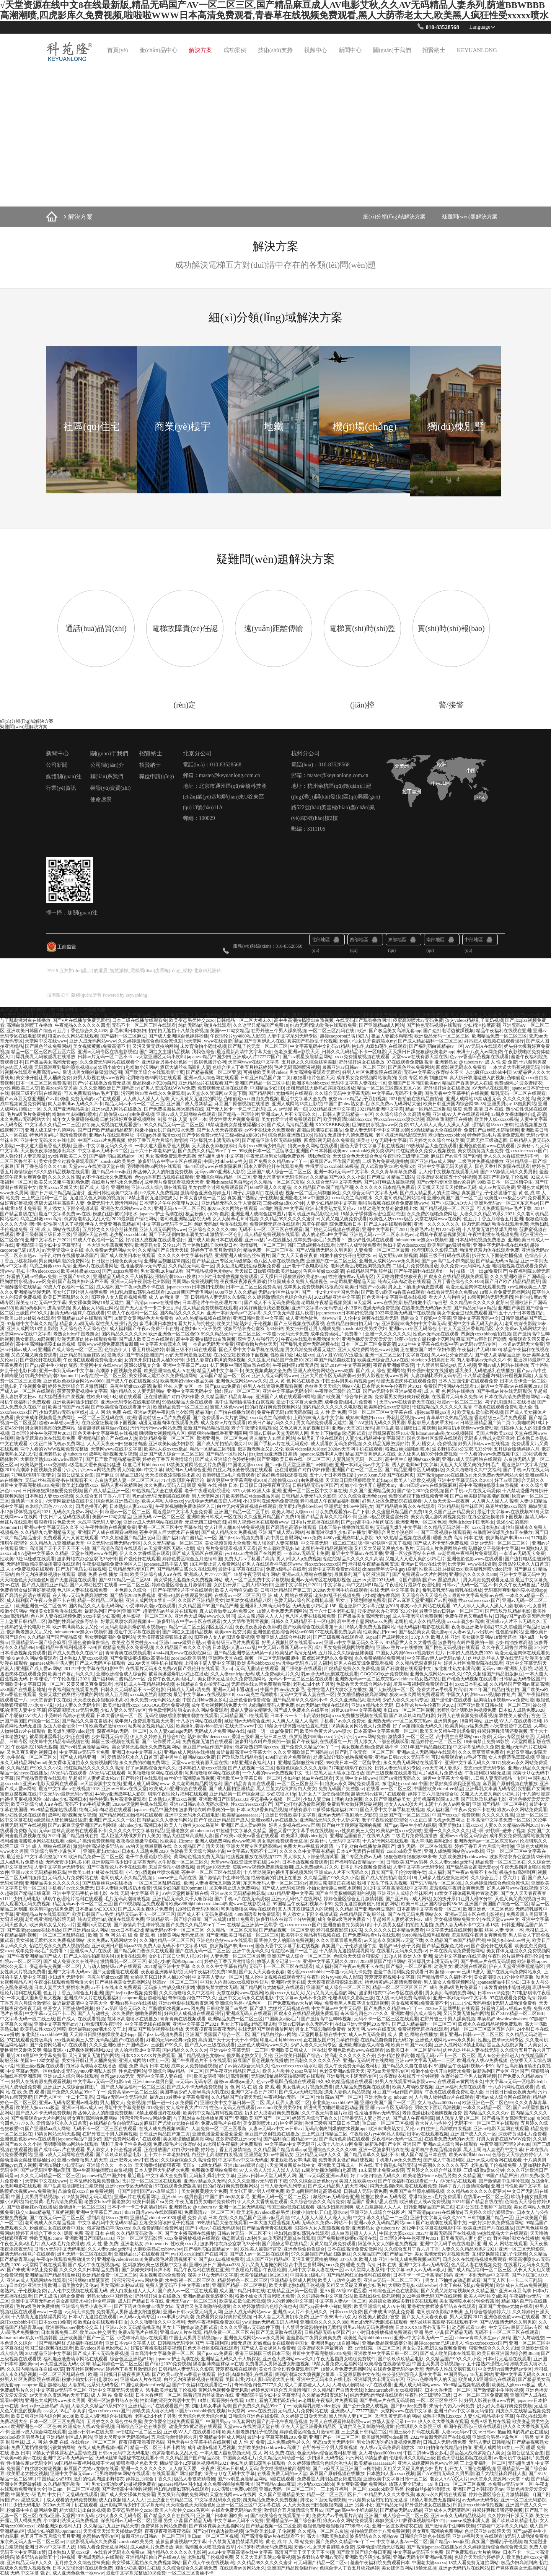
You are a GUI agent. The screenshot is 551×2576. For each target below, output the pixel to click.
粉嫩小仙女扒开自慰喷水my (367, 1041)
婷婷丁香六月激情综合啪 (433, 1794)
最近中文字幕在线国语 (241, 1569)
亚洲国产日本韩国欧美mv (414, 1083)
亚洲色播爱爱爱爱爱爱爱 (367, 1339)
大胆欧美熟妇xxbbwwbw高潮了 (51, 1459)
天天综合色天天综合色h (357, 1156)
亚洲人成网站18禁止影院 (297, 1103)
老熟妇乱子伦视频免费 (23, 1386)
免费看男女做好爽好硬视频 (402, 1396)
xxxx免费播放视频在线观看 (362, 1056)
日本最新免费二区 (59, 2332)
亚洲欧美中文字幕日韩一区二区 (32, 1684)
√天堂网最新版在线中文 (70, 1501)
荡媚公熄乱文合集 (142, 1365)
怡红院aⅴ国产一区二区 (294, 1950)
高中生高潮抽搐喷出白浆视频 (304, 1020)
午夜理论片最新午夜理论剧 (412, 1584)
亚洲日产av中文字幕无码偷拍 (463, 2410)
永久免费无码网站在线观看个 (109, 1062)
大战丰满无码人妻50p (99, 1522)
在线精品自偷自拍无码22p (352, 1323)
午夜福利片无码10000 (479, 1349)
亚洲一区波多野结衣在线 (410, 1553)
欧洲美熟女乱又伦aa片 (157, 1245)
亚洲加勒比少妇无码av (61, 2165)
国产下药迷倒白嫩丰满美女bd (178, 1234)
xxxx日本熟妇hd (488, 1527)
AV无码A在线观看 (483, 1046)
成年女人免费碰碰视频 (75, 1119)
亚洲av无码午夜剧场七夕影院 (140, 1281)
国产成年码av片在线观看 (59, 2149)
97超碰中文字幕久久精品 (32, 1323)
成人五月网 (116, 1694)
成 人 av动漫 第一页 (287, 1109)
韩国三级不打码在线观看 (36, 1093)
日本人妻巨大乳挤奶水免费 (123, 1888)
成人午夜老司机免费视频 (417, 1616)
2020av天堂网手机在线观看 (355, 1449)
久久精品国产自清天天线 (163, 1250)
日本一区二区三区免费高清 (43, 1083)
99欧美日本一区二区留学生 (266, 1150)
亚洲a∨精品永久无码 (372, 1705)
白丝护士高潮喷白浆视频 (189, 1778)
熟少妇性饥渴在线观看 (371, 1239)
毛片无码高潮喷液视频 (297, 1067)
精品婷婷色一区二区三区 (436, 1741)
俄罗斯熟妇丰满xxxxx (507, 1537)
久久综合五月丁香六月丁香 (102, 1496)
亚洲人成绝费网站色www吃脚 (367, 1349)
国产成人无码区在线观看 (197, 1553)
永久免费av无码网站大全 (396, 1103)
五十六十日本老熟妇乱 (153, 1150)
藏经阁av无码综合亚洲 (188, 1469)
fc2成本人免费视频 (159, 1192)
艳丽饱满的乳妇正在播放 (276, 1877)
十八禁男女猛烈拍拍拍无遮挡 (403, 1924)
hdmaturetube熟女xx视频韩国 (424, 1239)
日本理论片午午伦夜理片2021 (169, 1203)
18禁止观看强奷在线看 (158, 2113)
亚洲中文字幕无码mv (69, 1971)
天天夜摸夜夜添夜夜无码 (210, 2029)
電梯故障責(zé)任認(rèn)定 (184, 666)
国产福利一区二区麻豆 (123, 1036)
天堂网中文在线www (46, 1041)
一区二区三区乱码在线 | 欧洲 (337, 1030)
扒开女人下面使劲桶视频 (497, 1255)
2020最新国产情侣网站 (135, 1218)
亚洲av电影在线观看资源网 (185, 1595)
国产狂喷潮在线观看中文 (406, 1668)
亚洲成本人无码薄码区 (447, 2510)
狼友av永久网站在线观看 (73, 1036)
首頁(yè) (117, 50)
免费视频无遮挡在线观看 (222, 1088)
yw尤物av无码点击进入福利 (213, 1501)
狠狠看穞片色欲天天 (313, 1077)
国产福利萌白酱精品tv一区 (436, 1046)
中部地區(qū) (479, 941)
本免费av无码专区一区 (510, 2484)
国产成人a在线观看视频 (388, 1224)
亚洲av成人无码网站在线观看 (185, 1114)
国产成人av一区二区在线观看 (259, 2254)
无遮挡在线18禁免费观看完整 (261, 1684)
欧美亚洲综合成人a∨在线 (383, 1360)
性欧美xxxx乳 (184, 2243)
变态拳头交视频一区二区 (275, 1799)
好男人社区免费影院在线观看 (372, 1072)
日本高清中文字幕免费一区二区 (386, 1731)
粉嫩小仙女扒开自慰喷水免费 (164, 1130)
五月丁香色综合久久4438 (82, 1030)
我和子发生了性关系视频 (382, 1883)
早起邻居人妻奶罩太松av (433, 1422)
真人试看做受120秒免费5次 (388, 1166)
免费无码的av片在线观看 (95, 1098)
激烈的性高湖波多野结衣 (73, 1621)
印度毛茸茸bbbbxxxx (143, 1464)
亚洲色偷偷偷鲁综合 (88, 1642)
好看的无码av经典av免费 (32, 1276)
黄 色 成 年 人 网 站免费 (290, 2541)
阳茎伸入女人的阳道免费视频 (163, 1171)
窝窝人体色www (226, 1407)
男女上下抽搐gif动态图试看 (415, 1287)
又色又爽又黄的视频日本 (304, 1428)
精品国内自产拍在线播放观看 (225, 1412)
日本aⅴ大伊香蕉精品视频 (261, 1809)
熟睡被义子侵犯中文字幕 (426, 1318)
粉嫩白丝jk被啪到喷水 (74, 1114)
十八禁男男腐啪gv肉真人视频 (446, 1365)
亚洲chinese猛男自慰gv (229, 1182)
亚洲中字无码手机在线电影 (500, 1245)
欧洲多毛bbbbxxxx (310, 1083)
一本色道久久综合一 (130, 1590)
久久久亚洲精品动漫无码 (25, 1292)
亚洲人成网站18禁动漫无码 (473, 1098)
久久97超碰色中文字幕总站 (324, 2296)
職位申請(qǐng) (156, 776)
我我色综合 (203, 1051)
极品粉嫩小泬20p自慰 (154, 1083)
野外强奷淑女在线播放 (362, 1062)
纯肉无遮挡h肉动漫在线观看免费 (323, 1025)
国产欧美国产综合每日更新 (344, 1396)
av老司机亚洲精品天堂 (352, 1281)
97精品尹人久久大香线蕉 (411, 1642)
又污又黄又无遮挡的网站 (196, 1098)
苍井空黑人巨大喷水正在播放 (169, 1532)
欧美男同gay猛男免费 (449, 1245)
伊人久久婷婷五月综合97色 (157, 1736)
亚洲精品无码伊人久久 (318, 2154)
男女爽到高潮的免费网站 (64, 1261)
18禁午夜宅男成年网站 (257, 1574)
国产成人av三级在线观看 (210, 2044)
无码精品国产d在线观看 (244, 1715)
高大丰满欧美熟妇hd (278, 1548)
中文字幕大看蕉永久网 (163, 1344)
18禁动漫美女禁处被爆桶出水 (235, 1124)
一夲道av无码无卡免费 (285, 1334)
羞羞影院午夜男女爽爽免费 (456, 1888)
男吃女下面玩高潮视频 (438, 2107)
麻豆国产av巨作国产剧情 (456, 1156)
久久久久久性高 (519, 1098)
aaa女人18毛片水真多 (64, 2410)
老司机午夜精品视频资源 (440, 1234)
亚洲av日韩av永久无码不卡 (402, 1757)
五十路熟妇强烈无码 (395, 2165)
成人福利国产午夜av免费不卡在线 (130, 1287)
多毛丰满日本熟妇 (127, 1030)
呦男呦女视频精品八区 (162, 1433)
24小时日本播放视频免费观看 (228, 1276)
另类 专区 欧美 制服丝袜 (423, 1077)
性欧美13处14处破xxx (292, 1355)
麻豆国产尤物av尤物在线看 (171, 2123)
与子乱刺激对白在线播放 (25, 1020)
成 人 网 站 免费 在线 (110, 1412)
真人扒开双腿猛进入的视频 (477, 1077)
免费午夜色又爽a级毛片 (469, 1616)
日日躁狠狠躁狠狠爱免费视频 (52, 1490)
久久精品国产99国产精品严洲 (323, 1187)
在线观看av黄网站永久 (460, 2081)
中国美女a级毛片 (282, 2018)
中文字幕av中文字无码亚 (336, 2008)
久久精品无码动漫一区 (191, 1265)
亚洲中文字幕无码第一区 (68, 2458)
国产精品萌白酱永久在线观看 (405, 1506)
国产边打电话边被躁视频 (448, 1030)
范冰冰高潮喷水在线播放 (132, 2018)
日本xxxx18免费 (494, 1992)
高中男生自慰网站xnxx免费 (412, 1459)
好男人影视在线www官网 (98, 1077)
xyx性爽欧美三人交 (19, 1088)
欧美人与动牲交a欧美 (236, 1590)
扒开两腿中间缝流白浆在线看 (240, 1365)
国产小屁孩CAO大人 (451, 1203)
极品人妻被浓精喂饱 (391, 1036)
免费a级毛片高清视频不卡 (170, 2259)
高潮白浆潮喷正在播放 (29, 1025)
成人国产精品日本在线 (424, 2154)
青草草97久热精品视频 (449, 1417)
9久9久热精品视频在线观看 (61, 1171)
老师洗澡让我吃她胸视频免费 (360, 1265)
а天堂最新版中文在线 (358, 2374)
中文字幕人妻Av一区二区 (217, 1977)
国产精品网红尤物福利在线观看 (280, 1093)
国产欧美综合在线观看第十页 (154, 1072)
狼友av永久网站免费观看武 (417, 1694)
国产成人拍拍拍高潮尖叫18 (224, 1443)
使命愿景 (101, 799)
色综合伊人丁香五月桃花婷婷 (242, 1067)
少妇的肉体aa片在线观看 (308, 1778)
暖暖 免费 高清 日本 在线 (478, 1109)
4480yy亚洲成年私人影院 (348, 1537)
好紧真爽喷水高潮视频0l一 (128, 1621)
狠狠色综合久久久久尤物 (301, 1768)
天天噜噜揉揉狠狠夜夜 (399, 1276)
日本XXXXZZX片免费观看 (148, 2055)
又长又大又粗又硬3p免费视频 (265, 2557)
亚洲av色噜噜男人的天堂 (82, 2160)
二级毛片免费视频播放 (385, 1161)
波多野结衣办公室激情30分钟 (519, 1856)
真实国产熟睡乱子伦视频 (312, 1041)
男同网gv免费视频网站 (195, 1281)
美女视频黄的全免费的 (162, 2275)
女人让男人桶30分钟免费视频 (427, 1454)
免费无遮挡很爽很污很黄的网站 (71, 1694)
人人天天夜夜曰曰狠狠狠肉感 (117, 1443)
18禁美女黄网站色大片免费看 (143, 1318)
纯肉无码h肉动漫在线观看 (204, 1025)
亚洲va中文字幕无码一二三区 (239, 2050)
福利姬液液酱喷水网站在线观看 (32, 1841)
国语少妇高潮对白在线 (137, 2568)
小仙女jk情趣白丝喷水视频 (152, 1872)
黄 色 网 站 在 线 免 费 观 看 (127, 1935)
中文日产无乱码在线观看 (64, 1516)
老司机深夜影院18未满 (391, 1433)
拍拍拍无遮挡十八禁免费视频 (178, 1030)
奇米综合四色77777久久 (49, 1506)
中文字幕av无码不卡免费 (397, 1093)
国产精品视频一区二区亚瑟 (213, 1072)
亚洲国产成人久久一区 (112, 1820)
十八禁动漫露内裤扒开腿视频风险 (497, 1375)
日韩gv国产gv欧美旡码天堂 (522, 1616)
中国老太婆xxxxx (245, 1464)
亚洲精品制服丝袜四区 (167, 1261)
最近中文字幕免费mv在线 (64, 1213)
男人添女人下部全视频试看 (70, 1208)
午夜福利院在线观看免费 (73, 1689)
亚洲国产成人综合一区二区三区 (279, 1171)
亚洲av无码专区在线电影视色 (107, 1051)
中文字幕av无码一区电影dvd (35, 2071)
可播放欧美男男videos (265, 1072)
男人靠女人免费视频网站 (449, 1982)
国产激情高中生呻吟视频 (224, 1877)
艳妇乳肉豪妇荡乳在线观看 (379, 1046)
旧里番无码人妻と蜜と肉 (365, 2118)
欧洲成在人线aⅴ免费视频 (482, 2060)
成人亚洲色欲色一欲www (311, 1318)
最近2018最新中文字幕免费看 (36, 2055)
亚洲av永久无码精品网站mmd (384, 2222)
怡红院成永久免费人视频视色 (426, 1150)
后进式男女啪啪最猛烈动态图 (92, 1072)
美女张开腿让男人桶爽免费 (43, 1077)
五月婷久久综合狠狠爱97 (489, 2212)
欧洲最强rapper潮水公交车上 (97, 2029)
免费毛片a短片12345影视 (435, 1229)
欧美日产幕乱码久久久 (66, 1297)
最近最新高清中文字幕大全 (244, 1051)
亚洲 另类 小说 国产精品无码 (443, 2332)
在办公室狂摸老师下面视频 (241, 1355)
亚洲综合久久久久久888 (212, 1229)
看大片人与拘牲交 (447, 1297)
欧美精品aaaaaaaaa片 (242, 1815)
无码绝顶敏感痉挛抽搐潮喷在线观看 (43, 1564)
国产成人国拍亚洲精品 (45, 1584)
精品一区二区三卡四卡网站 (157, 2447)
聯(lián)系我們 (106, 776)
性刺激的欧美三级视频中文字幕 (155, 2264)
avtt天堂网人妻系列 (441, 1768)
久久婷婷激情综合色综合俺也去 (150, 1041)
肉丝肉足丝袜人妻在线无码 (495, 1658)
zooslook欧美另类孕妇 (372, 1150)
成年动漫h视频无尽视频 (113, 1454)
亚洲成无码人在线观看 (249, 2013)
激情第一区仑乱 (226, 1234)
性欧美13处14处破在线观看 (27, 1318)
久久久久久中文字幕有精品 (185, 1255)
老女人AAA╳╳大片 (403, 1804)
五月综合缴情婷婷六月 (517, 1449)
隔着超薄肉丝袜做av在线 (103, 1428)
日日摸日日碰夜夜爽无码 (116, 1261)
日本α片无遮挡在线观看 (315, 1522)
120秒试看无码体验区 (197, 1909)
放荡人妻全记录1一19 (65, 1726)
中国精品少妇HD (267, 1088)
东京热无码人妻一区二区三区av (126, 1480)
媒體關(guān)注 (64, 776)
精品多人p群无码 (76, 1323)
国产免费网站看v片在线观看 (371, 1935)
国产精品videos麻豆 (111, 1171)
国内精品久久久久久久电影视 (332, 1407)
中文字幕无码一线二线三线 (328, 1543)
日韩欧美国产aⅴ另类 (406, 1862)
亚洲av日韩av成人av (82, 2107)
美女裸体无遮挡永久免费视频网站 (163, 1375)
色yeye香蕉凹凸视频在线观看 (479, 1056)
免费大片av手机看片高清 (249, 1558)
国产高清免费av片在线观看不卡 (272, 2536)
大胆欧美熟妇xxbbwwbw (463, 1856)
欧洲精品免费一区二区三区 (499, 1036)
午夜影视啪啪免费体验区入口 (185, 1506)
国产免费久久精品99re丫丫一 (207, 1150)
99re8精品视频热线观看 (53, 1809)
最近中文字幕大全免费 (303, 1098)
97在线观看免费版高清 (410, 1062)
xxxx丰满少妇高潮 (267, 1145)
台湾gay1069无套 (213, 1867)
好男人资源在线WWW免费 (168, 1088)
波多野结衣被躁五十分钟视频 (446, 1177)
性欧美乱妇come (379, 1631)
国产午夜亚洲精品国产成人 (221, 1820)
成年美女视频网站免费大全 (218, 1705)
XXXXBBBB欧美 (332, 1124)
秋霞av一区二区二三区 (460, 1402)
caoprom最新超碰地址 (144, 1997)
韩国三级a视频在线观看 (311, 1245)
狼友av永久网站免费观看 (32, 1658)
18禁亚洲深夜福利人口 (253, 1762)
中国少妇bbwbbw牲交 (225, 1161)
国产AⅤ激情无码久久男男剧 (508, 1171)
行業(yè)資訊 (61, 788)
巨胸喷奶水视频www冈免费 (380, 1124)
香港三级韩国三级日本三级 (43, 1234)
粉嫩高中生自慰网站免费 (32, 2510)
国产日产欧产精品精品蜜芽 (105, 1130)
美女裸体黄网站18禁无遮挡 (96, 1302)
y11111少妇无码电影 (20, 1898)
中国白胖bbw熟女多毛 (346, 1103)
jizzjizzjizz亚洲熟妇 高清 (273, 1454)
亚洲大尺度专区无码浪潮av (280, 1177)
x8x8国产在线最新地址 (23, 1689)
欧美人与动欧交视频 (414, 1480)
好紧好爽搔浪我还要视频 (264, 1308)
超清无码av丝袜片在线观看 (77, 1313)
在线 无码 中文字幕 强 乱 (395, 1590)
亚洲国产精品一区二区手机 (262, 1083)
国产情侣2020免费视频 (420, 1490)
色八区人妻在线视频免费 (279, 1261)
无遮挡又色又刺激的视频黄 (97, 1197)
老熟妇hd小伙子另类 (201, 1328)
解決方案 (200, 50)
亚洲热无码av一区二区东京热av (506, 1203)
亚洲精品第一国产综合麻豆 (38, 1642)
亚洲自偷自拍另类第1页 (347, 1924)
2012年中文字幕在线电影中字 (428, 1344)
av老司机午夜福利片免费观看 (467, 1553)
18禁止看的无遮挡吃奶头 (152, 1197)
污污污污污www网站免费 (155, 1428)
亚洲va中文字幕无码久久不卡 (102, 1145)
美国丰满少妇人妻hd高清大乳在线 (194, 2092)
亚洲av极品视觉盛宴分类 (383, 1516)
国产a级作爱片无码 (161, 1741)
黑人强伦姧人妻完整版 (23, 1156)
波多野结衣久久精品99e (374, 2536)
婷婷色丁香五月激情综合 (216, 1250)
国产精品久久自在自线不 (87, 1721)
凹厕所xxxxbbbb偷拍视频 (486, 1334)
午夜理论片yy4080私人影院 (237, 1036)
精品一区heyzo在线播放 (24, 1773)
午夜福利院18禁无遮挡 (295, 1365)
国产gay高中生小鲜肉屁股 (447, 1261)
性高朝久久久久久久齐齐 (350, 2055)
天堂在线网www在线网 (438, 1218)
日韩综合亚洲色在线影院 (393, 2290)
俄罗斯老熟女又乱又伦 (87, 1218)
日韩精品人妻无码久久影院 (218, 1297)
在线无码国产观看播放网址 (363, 1020)
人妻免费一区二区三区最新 (381, 1250)
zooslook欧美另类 (118, 1161)
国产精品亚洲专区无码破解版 (272, 1140)
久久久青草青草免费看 (394, 1171)
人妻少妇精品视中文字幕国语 (375, 1438)
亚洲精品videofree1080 (152, 2217)
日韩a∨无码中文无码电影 (121, 2097)
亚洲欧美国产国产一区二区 (454, 1197)
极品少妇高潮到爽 (517, 1872)
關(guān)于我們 (392, 50)
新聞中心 (350, 50)
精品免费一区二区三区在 (268, 1250)
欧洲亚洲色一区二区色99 (173, 1334)
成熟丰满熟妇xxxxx (365, 1417)
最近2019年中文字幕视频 (345, 1365)
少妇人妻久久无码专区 (405, 1700)
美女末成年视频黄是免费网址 (45, 1417)
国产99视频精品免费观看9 (140, 1903)
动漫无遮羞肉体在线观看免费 (489, 1250)
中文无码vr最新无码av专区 (114, 1543)
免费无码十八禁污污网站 (112, 1203)
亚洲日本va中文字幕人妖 (137, 1752)
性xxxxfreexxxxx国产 (526, 1150)
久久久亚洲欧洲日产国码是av (109, 1088)
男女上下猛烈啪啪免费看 (361, 1600)
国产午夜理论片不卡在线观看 (183, 1590)
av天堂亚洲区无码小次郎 (160, 1056)
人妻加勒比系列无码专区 (436, 1375)
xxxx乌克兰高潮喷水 (352, 1197)
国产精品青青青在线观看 (41, 1778)
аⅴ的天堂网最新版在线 (188, 1355)
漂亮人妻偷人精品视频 (347, 2092)
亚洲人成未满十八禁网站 (50, 1130)
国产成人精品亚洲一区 (107, 1490)
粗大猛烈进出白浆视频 (62, 1396)
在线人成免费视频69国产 (164, 2128)
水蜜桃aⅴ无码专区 (100, 2536)
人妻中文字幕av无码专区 (59, 1867)
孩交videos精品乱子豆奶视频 (474, 1020)
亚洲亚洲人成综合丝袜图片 (258, 1213)
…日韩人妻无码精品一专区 (345, 1114)
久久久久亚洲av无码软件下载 (257, 2181)
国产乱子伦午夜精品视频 (282, 2421)
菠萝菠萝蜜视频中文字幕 (82, 1391)
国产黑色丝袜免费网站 (48, 1046)
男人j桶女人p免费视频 (433, 1443)
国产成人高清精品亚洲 (290, 1124)
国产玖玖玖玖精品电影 (508, 1611)
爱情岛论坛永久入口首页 (523, 1564)
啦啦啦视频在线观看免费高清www (393, 1203)
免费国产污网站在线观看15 (451, 1386)
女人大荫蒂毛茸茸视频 (235, 1218)
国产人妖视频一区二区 (391, 1689)
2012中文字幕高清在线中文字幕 (395, 1888)
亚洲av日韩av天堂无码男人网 (278, 1433)
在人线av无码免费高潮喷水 (79, 1595)
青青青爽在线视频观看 (128, 1653)
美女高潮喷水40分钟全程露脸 (86, 2301)
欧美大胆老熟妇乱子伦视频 (244, 1323)
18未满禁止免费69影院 (486, 1741)
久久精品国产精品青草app (227, 1396)
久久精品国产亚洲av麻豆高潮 (519, 1684)
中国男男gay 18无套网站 (468, 2374)
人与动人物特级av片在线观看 (112, 1966)
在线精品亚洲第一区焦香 (252, 1924)
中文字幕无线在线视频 (449, 1930)
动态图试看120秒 (239, 2238)
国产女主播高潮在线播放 (190, 2233)
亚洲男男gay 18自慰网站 (511, 1103)
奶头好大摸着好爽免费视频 (272, 2113)
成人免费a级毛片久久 (277, 1674)
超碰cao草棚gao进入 (435, 1412)
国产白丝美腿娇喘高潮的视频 (480, 1496)
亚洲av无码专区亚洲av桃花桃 (68, 2102)
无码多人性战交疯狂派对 (489, 1438)
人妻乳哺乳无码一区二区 (357, 1459)
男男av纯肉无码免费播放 (368, 2327)
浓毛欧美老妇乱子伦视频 (171, 2390)
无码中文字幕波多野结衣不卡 (433, 1072)
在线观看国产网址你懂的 (177, 2473)
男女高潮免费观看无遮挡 (314, 1072)
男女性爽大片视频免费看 (234, 1119)
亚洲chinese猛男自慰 (153, 2081)
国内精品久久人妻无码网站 (137, 1391)
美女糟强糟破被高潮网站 (362, 1694)
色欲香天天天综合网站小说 (332, 1386)
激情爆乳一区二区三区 (262, 1245)
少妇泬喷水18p (281, 1794)
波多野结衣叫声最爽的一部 (465, 1642)
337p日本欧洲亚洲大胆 (23, 2285)
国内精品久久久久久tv (182, 1313)
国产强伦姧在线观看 (40, 1360)
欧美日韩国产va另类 (365, 1287)
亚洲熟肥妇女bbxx (101, 1851)
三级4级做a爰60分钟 (245, 1135)
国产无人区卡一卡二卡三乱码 (235, 1109)
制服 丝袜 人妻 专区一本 (182, 1119)
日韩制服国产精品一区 (490, 2217)
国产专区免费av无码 (202, 1135)
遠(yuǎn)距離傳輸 (273, 628)
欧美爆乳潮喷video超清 (488, 1569)
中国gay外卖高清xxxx (158, 1135)
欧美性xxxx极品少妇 (505, 1197)
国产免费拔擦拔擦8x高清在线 (174, 1109)
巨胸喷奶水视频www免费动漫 (468, 1428)
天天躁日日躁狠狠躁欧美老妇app (421, 1051)
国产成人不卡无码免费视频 (271, 1302)
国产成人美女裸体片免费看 (145, 1909)
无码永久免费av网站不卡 (77, 1511)
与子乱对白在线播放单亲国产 (68, 1255)
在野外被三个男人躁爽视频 (278, 1030)
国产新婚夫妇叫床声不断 (83, 1281)
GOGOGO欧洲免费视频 (384, 1674)
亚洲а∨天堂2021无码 (353, 1428)
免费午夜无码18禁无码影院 (284, 1412)
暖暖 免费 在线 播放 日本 (212, 1485)
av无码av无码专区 (478, 1344)
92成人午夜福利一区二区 (98, 1239)
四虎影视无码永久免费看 (461, 1067)
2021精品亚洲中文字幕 (332, 1109)
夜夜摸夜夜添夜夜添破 (243, 1281)
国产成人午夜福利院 (413, 2118)
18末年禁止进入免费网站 (214, 1564)
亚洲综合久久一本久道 (109, 2165)
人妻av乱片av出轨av (473, 1631)
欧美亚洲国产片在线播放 (488, 2228)
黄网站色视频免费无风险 (199, 1856)
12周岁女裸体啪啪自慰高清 (518, 1114)
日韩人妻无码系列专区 (398, 1768)
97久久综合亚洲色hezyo (362, 1496)
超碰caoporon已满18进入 (344, 1036)
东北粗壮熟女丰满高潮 (457, 1668)
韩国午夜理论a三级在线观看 (472, 2426)
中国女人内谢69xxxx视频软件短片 (410, 1653)
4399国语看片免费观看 (288, 1757)
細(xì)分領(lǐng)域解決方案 (394, 217)
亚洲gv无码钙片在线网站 (296, 1898)
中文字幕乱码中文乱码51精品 (320, 1046)
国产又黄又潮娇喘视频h (445, 2290)
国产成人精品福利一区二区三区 (430, 1041)
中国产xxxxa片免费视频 (102, 1140)
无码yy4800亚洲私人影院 (220, 1171)
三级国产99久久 (75, 1276)
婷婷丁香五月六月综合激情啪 (157, 1140)
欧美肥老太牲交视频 (27, 2473)
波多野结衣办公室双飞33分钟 (253, 1328)
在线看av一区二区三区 (127, 1584)
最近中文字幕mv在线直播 (357, 1553)
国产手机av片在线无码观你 (503, 1391)
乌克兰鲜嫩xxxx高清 (41, 1218)
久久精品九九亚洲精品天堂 (47, 1532)
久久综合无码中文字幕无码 (342, 1093)
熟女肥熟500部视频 (397, 1255)
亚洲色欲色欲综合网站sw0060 (73, 1381)
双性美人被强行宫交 (116, 1323)
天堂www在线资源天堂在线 (420, 1056)
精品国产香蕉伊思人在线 (259, 1041)
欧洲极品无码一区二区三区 (441, 1036)
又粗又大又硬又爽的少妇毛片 (469, 1464)
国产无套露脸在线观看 (73, 1579)
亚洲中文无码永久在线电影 (47, 1140)
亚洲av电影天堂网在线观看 (50, 1783)
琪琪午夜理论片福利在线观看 (177, 1794)
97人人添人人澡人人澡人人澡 (439, 1124)
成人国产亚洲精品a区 (267, 2259)
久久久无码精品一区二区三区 (173, 1543)
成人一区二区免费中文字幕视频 (257, 1579)
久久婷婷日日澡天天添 (304, 2416)
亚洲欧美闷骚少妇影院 (75, 1402)
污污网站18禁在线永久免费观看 (153, 1093)
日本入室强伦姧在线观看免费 (273, 1166)
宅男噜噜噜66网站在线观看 (153, 1077)
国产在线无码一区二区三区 (202, 1950)
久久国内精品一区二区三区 (166, 1940)
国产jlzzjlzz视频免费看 (241, 1537)
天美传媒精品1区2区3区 (264, 2275)
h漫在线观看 (133, 1956)
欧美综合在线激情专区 (387, 2363)
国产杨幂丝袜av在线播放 (107, 1883)
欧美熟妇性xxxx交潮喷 (387, 1407)
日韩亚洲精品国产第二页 (265, 1077)
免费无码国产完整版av (341, 1788)
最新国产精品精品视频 (206, 1428)
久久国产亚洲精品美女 (66, 1109)
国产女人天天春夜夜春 (220, 1130)
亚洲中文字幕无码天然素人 (445, 1166)
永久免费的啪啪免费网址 (432, 1213)
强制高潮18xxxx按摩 (492, 1124)
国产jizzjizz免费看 (120, 1271)
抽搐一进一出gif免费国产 (481, 1271)
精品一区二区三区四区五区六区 (43, 1051)
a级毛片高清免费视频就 (90, 1841)
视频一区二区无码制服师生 (313, 1192)
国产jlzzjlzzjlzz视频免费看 (131, 1992)
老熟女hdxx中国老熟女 (76, 1334)
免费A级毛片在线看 (286, 1569)
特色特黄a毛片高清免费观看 (57, 1135)
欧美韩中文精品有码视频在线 (59, 1741)
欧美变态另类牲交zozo (192, 1020)
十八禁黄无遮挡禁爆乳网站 (489, 1229)
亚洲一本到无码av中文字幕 (341, 1171)
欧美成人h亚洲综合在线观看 (178, 1788)
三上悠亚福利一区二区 (44, 1197)
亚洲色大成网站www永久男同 (389, 1261)
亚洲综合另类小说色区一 (167, 1062)
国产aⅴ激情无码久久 (400, 1778)
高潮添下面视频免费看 (119, 1370)
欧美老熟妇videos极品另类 (187, 1381)
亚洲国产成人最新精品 (189, 1103)
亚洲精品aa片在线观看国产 (205, 1083)
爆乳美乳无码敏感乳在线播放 (45, 1056)
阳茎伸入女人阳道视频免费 (119, 1297)
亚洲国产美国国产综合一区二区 (497, 1903)
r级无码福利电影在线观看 (424, 1627)
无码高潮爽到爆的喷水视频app (65, 1067)
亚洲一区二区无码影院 (242, 2207)
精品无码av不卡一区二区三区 (134, 1103)
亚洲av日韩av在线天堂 (423, 1564)
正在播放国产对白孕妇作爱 (427, 1349)
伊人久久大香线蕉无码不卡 (510, 1156)
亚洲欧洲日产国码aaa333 (223, 1799)
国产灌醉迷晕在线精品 (285, 2243)
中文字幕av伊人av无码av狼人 (436, 1658)
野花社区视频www (405, 1417)
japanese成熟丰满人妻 (321, 1454)
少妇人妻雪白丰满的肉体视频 (216, 1360)
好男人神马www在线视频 (483, 1443)
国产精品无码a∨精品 (497, 1261)
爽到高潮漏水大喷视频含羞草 (304, 2374)
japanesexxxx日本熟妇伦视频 (195, 1287)
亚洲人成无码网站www (92, 1041)
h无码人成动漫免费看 (359, 1245)
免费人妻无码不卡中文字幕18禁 (377, 1130)
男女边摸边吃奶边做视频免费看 (248, 1265)
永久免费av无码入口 (164, 1485)
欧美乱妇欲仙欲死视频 (480, 1412)
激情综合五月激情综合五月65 (293, 2510)
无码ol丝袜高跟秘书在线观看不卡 (59, 1480)
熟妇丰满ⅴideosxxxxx (404, 1245)
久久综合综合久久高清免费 (402, 1114)
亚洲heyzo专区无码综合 (413, 1328)
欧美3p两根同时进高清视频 (42, 1308)
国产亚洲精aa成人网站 (381, 1025)
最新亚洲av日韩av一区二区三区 (354, 1067)
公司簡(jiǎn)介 (107, 765)
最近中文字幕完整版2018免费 (30, 1485)
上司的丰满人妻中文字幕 (318, 1417)
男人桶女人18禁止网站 (95, 1308)
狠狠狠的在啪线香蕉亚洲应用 (217, 1433)
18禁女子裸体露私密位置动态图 (373, 1213)
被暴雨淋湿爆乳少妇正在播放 (336, 1532)
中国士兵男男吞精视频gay (347, 1381)
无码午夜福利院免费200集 (210, 1971)
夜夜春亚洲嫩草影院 (393, 1365)
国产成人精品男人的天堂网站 (430, 1192)
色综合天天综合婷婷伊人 (517, 2154)
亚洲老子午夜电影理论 (305, 1265)
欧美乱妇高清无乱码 (295, 1653)
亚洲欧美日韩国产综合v (31, 1030)
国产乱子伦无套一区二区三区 (258, 1046)
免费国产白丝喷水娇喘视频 (491, 1130)
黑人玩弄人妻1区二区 (288, 2102)
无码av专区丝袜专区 (278, 1292)
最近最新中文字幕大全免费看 (182, 1511)
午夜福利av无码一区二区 (289, 2097)
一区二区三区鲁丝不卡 (300, 1783)
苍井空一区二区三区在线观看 (211, 1872)
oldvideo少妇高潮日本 (433, 1360)
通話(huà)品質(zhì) (96, 628)
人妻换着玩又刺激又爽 (218, 1883)
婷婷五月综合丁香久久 (315, 2118)
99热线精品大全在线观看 (436, 1130)
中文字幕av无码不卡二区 (103, 1150)
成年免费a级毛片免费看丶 (319, 1239)
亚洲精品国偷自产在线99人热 (107, 1438)
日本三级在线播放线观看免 (139, 1020)
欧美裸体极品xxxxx (80, 1271)
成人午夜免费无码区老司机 (351, 2066)
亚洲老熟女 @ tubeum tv (459, 1062)
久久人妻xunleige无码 (232, 1674)
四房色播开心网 (210, 1062)
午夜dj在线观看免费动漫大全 (310, 1339)
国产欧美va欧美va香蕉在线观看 (393, 1292)
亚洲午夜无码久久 (250, 1950)
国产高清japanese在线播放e (153, 1302)
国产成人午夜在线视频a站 (132, 1381)
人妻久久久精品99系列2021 (487, 1213)
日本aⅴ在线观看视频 (427, 2134)
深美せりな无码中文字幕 (381, 1140)
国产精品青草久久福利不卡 (328, 1516)
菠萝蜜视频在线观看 (236, 2369)
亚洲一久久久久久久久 (437, 1224)
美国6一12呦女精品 (229, 1030)
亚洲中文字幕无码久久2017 (464, 1480)
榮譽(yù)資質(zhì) (110, 788)
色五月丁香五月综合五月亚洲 (493, 1218)
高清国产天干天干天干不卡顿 (59, 1548)
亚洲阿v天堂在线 (90, 1234)
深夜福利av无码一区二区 (122, 1731)
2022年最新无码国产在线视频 (405, 1313)
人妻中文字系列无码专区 (292, 1036)
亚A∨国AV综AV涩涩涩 (339, 1355)
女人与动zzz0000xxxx (438, 2102)
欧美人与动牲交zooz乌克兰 (191, 1825)
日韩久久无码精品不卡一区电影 (354, 1051)
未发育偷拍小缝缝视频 (203, 1046)
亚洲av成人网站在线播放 (116, 1109)
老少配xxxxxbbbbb (446, 1135)
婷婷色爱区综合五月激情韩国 (78, 1386)
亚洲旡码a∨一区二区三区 (179, 1208)
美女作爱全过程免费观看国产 (291, 1119)
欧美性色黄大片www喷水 (325, 1731)
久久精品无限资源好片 (386, 1443)
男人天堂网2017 (208, 1496)
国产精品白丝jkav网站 (273, 2034)
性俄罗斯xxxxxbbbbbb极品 (331, 1166)
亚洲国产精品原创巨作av (292, 2568)
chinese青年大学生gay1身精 (389, 1569)
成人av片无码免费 (496, 1187)
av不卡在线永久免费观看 (270, 1130)
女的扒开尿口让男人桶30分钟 (154, 1360)
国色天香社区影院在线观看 (502, 1166)
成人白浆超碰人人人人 (260, 1616)
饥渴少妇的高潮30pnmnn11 (52, 1375)
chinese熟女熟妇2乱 (420, 1679)
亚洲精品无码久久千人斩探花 (231, 1203)
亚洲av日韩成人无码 (237, 2468)
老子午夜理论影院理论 (254, 1428)
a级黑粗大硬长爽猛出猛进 (94, 1464)
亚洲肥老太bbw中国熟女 (304, 1197)
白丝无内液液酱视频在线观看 (242, 1469)
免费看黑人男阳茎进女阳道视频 (356, 2003)
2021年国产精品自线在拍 (330, 1360)
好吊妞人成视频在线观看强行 (494, 1041)
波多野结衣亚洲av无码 (238, 2139)
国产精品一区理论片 (238, 1114)
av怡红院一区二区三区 (104, 1375)
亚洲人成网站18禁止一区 (151, 1600)
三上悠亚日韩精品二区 (23, 1621)
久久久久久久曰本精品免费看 (385, 1187)
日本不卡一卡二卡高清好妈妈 (300, 1715)
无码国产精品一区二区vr (224, 1375)
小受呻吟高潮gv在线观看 (151, 1605)
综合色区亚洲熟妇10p (290, 1135)
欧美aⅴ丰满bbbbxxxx (189, 1903)
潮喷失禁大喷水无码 (217, 1987)
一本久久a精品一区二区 (486, 2107)
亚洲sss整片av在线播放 (268, 1239)
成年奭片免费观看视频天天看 (174, 1182)
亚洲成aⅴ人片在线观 (90, 1950)
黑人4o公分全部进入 (452, 1355)
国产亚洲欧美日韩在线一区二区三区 (293, 1459)
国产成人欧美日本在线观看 (215, 1239)
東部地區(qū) (402, 941)
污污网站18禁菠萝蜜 (88, 2280)
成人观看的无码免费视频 (336, 1443)
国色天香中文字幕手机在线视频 (456, 1093)
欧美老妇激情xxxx (80, 1485)
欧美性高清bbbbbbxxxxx (347, 1119)
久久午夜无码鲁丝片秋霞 (288, 1313)
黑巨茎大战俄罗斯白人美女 (514, 2044)
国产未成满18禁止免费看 (229, 1919)
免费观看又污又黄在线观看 (70, 1537)
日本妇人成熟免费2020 (469, 1653)
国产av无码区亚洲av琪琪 (45, 2170)
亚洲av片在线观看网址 (111, 1135)
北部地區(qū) (325, 941)
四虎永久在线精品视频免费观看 (456, 1276)
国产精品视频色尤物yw (209, 1271)
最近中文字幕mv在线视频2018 (511, 1386)
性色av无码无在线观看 (435, 1334)
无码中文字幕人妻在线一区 (358, 1083)
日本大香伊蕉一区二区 (202, 1197)
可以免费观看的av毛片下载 (91, 1093)
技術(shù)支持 (275, 50)
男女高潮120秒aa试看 (162, 1271)
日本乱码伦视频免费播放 (480, 1239)
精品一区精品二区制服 (428, 1109)
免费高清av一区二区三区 (133, 2092)
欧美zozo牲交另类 (59, 1088)
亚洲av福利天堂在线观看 (460, 2087)
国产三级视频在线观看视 (299, 1323)
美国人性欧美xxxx (494, 1433)
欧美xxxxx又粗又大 (58, 1187)
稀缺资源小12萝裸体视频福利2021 (323, 1809)
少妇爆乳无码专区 (109, 1736)
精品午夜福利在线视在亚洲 (503, 1030)
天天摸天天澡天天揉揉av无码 (446, 1187)
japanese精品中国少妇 (208, 1056)
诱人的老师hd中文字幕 (324, 1234)
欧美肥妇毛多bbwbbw (300, 1506)
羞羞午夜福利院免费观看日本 (332, 1224)
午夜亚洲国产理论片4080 (505, 2144)
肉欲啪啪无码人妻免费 (271, 1705)
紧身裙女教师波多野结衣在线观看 (402, 2301)
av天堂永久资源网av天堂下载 (216, 1093)
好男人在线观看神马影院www (272, 1564)
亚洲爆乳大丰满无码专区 (214, 1140)
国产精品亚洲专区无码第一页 (243, 1653)
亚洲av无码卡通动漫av (235, 1689)
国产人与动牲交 (86, 1584)
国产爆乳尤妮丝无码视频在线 (309, 1344)
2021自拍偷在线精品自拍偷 (415, 1098)
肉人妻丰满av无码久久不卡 (75, 1103)
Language (482, 27)
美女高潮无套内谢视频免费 (438, 1516)
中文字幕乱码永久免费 (476, 1747)
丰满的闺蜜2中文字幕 (281, 1208)
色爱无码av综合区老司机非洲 (303, 1600)
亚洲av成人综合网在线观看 (211, 1077)
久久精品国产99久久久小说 (337, 1177)
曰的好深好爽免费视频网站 (127, 1119)
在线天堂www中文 (243, 1726)
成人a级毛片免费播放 (21, 1862)
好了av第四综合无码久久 (519, 1480)
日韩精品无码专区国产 (315, 1485)
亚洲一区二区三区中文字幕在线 (397, 1355)
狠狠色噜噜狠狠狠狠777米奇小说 (336, 2526)
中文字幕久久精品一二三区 (52, 1124)
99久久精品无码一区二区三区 (174, 1124)
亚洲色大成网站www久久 (126, 1208)
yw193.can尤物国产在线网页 (385, 1475)
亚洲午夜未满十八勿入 (333, 2316)
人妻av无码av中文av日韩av (276, 2128)
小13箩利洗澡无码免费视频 (371, 1308)
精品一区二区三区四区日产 (399, 1987)
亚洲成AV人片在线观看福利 (460, 1114)
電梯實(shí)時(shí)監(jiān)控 (362, 666)
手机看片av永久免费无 (342, 1721)
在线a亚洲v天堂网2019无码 (362, 2024)
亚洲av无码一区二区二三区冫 (500, 1543)
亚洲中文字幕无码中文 (476, 1318)
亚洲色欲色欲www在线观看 (487, 1145)
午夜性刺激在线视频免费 (493, 1234)
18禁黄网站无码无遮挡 (490, 1297)
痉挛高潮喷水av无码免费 (418, 1020)
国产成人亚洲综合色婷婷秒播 (178, 1036)
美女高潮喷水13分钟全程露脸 (503, 1977)
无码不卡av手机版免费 (87, 1804)
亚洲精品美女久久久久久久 (52, 1883)
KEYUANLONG (477, 50)
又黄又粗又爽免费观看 (344, 1218)
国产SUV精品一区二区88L (125, 1579)
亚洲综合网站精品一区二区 (223, 1177)
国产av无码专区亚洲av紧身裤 (446, 1182)
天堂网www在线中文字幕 (253, 1062)
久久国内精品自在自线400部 (35, 2369)
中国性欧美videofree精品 (438, 1788)
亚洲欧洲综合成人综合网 (121, 1674)
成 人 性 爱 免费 (501, 1062)
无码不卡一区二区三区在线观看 (144, 1025)
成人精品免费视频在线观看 (271, 1234)
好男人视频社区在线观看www (258, 1522)
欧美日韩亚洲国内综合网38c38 (454, 1103)
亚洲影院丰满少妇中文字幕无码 (48, 1245)
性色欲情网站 (509, 1631)
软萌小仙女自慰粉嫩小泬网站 (128, 1067)
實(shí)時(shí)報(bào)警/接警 (451, 666)
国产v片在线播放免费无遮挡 (81, 1020)
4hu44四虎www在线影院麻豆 (213, 1166)
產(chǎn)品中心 (158, 50)
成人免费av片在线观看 (223, 1422)
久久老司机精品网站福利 (400, 1197)
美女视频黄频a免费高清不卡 (101, 1046)
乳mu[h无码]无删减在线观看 (160, 1496)
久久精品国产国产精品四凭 (54, 1637)
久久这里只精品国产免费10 (260, 1025)
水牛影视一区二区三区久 (147, 1616)
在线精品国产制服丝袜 (369, 1271)
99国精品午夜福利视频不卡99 (66, 1647)
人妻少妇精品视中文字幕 (331, 1203)
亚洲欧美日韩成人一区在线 (214, 1516)
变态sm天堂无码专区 (484, 1768)
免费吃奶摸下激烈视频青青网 (418, 1496)
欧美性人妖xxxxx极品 (496, 1119)
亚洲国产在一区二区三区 (331, 1261)
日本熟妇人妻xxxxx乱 (131, 1506)
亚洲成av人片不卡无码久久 (288, 1114)
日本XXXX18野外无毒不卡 (422, 2327)
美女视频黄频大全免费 (481, 1150)
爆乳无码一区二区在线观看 (518, 1093)
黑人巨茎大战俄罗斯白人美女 (286, 1788)
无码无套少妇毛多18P (314, 1605)
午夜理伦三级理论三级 (406, 1156)
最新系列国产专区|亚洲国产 (135, 1355)
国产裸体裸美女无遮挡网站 (122, 1982)
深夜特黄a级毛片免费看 (522, 2134)
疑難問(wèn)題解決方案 (469, 217)
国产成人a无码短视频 (283, 1888)
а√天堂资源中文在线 (62, 1250)
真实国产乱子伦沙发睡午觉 (489, 1192)
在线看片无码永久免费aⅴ (116, 1182)
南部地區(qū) (440, 941)
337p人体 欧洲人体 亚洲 (257, 1490)
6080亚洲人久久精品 (270, 1187)
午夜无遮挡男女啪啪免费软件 (275, 1156)
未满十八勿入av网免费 (479, 1051)
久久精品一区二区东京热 (279, 1182)
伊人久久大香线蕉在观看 (144, 1553)
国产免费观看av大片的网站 (219, 1417)
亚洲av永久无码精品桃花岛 (38, 1872)
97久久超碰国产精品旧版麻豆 (130, 1537)
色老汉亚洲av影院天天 (297, 1051)
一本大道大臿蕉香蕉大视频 (43, 1145)
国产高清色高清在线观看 (291, 1527)
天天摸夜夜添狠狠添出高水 (219, 1145)
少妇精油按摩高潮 (481, 1025)
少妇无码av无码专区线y (63, 1412)
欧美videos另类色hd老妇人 (101, 2348)
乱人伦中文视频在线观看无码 (448, 1171)
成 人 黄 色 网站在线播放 (294, 1381)
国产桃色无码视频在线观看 (433, 1025)
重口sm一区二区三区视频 (409, 1710)
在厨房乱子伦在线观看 (320, 1438)
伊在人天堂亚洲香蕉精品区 (112, 1224)
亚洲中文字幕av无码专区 (317, 1308)
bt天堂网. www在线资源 (208, 1041)
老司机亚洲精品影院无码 (401, 1135)
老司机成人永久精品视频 (420, 1621)
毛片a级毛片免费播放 (28, 1114)
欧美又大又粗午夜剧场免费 (61, 1182)
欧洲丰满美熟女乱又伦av (330, 1208)
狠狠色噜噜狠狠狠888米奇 (410, 1856)
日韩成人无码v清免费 (188, 1689)
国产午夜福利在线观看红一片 (424, 1271)
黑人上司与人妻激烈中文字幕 (493, 2149)
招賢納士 (433, 50)
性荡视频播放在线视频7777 (253, 1856)
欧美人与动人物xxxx (162, 1501)
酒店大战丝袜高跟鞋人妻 (185, 1067)
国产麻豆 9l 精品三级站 (390, 1177)
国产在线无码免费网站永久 (415, 1914)
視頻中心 (315, 50)
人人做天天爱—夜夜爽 (446, 1501)
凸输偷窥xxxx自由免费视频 (251, 1098)
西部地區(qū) (364, 941)
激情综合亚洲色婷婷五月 (205, 1192)
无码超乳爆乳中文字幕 (221, 1156)
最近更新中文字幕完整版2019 (236, 1480)
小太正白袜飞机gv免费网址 (57, 1443)
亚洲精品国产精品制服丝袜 (52, 2275)
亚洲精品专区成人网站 (293, 2280)
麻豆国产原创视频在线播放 (241, 1103)
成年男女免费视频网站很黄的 (366, 1077)
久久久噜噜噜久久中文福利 (473, 1469)
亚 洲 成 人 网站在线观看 (54, 1229)
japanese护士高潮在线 (161, 1213)
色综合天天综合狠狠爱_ (358, 1956)
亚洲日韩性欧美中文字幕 (113, 1192)
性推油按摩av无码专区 (143, 1265)
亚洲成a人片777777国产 (256, 1056)
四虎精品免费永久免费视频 (125, 1647)
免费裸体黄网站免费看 (214, 2170)
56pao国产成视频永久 (387, 1637)
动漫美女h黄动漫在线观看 (55, 1611)
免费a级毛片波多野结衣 (518, 1083)
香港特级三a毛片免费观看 (164, 1417)
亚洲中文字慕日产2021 (385, 1229)
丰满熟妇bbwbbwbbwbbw (502, 2018)
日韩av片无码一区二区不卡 (105, 1056)
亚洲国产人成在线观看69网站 (285, 1396)
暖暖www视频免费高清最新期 (108, 1344)
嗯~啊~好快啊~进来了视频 (56, 1224)
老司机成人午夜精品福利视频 (330, 1501)
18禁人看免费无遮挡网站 (504, 1292)
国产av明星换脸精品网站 (307, 1056)
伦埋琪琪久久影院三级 (435, 1250)
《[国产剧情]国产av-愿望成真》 (429, 1579)
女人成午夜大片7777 (186, 2107)
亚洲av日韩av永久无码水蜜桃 (199, 1804)
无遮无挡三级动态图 (486, 1140)
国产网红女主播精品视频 (164, 1051)
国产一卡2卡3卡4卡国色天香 (330, 1292)
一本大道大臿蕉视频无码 (514, 1067)
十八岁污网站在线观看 (199, 1721)
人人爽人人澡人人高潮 (146, 1098)
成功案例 (234, 50)
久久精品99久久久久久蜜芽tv (289, 1218)
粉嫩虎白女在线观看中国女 (57, 2228)
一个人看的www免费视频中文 (489, 1454)
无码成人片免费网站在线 (441, 1548)
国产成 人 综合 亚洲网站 (104, 1187)
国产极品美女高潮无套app (395, 1030)
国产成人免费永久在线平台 (75, 1653)
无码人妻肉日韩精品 (489, 2442)
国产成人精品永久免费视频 (228, 1532)
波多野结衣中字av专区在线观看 (170, 1161)
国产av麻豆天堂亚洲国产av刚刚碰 (34, 1098)
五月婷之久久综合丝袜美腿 (309, 1062)
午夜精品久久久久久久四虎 (82, 1025)
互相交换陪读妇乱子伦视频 (166, 2222)
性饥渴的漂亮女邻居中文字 (167, 2400)
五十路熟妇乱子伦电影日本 (209, 1245)
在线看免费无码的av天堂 (426, 1308)
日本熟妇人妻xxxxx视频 (49, 1496)
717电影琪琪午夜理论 (33, 1475)
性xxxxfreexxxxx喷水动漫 (398, 1119)
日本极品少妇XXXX (95, 1909)
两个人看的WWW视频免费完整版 (54, 1449)
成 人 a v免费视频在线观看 (27, 1569)
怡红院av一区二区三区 (237, 1391)
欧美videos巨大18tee (305, 1449)
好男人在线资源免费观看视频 (273, 1386)
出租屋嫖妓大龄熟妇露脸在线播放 (320, 1088)
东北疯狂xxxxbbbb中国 (489, 1072)
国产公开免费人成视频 (365, 2405)
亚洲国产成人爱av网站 (281, 1532)
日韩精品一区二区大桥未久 (244, 1020)
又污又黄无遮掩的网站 (155, 1046)
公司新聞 (56, 765)
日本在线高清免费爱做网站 (512, 1396)
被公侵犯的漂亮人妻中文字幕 (412, 2374)
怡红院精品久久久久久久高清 (442, 1407)
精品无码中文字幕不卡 (220, 1370)
